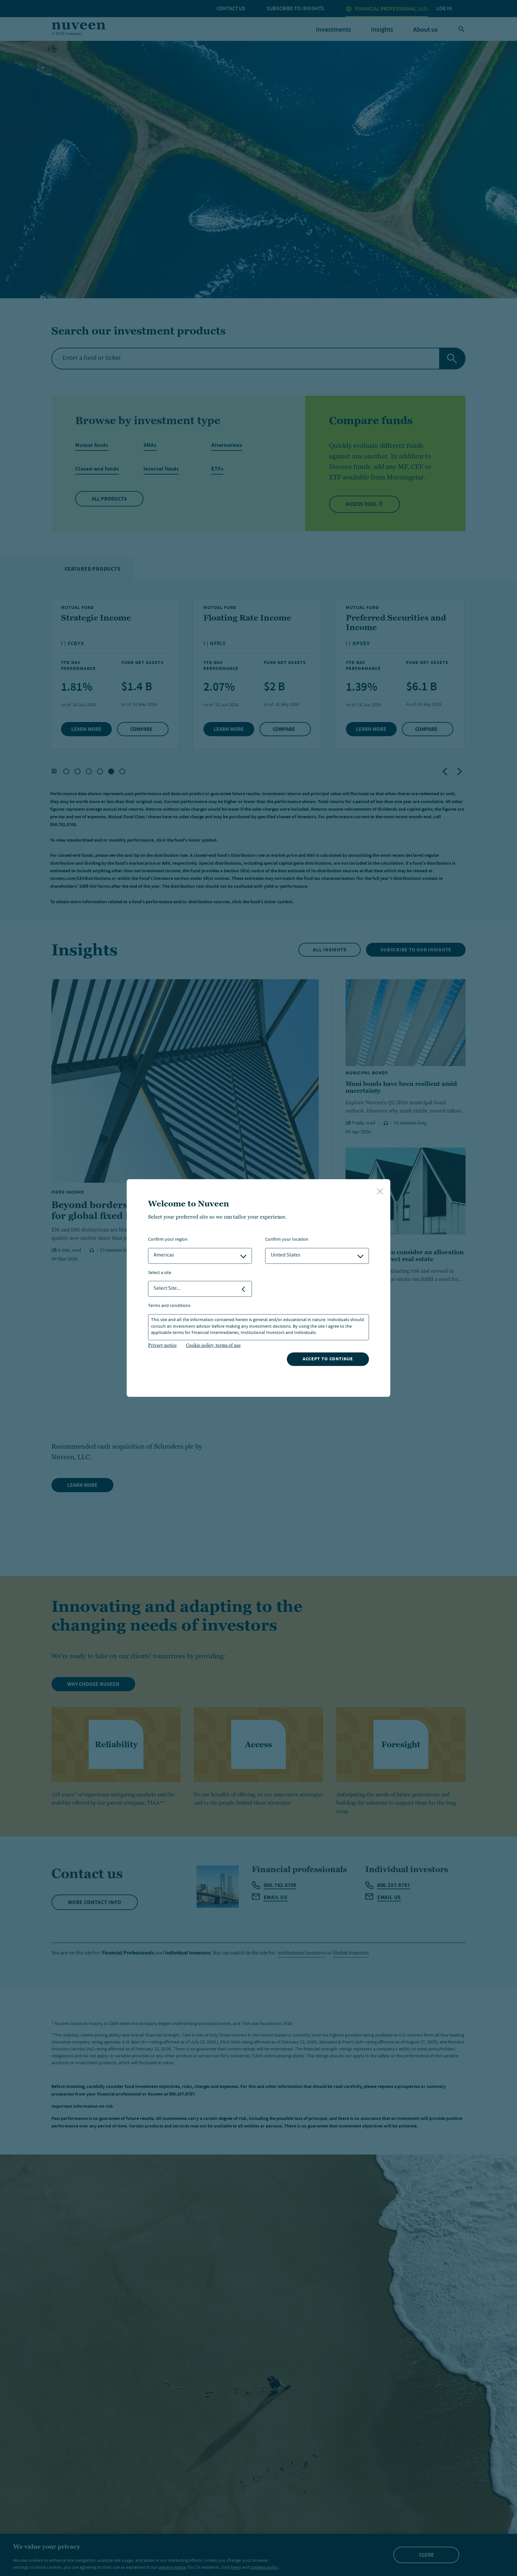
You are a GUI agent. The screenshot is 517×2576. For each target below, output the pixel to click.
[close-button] (380, 1192)
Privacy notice (162, 1345)
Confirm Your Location (286, 1240)
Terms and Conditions (169, 1306)
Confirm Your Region (168, 1240)
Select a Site (159, 1273)
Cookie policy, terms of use (213, 1345)
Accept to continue (328, 1359)
